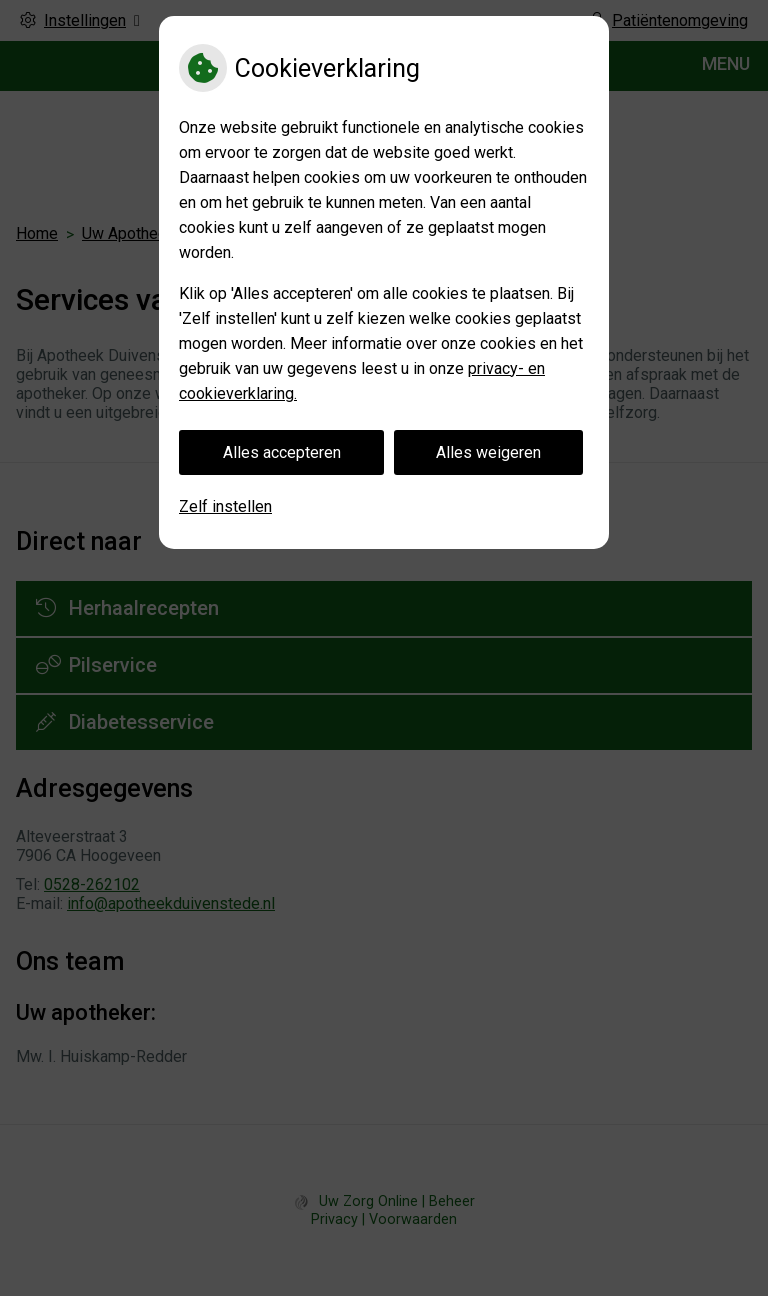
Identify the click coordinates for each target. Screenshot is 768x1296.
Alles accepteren (282, 452)
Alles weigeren (488, 452)
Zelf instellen (225, 506)
